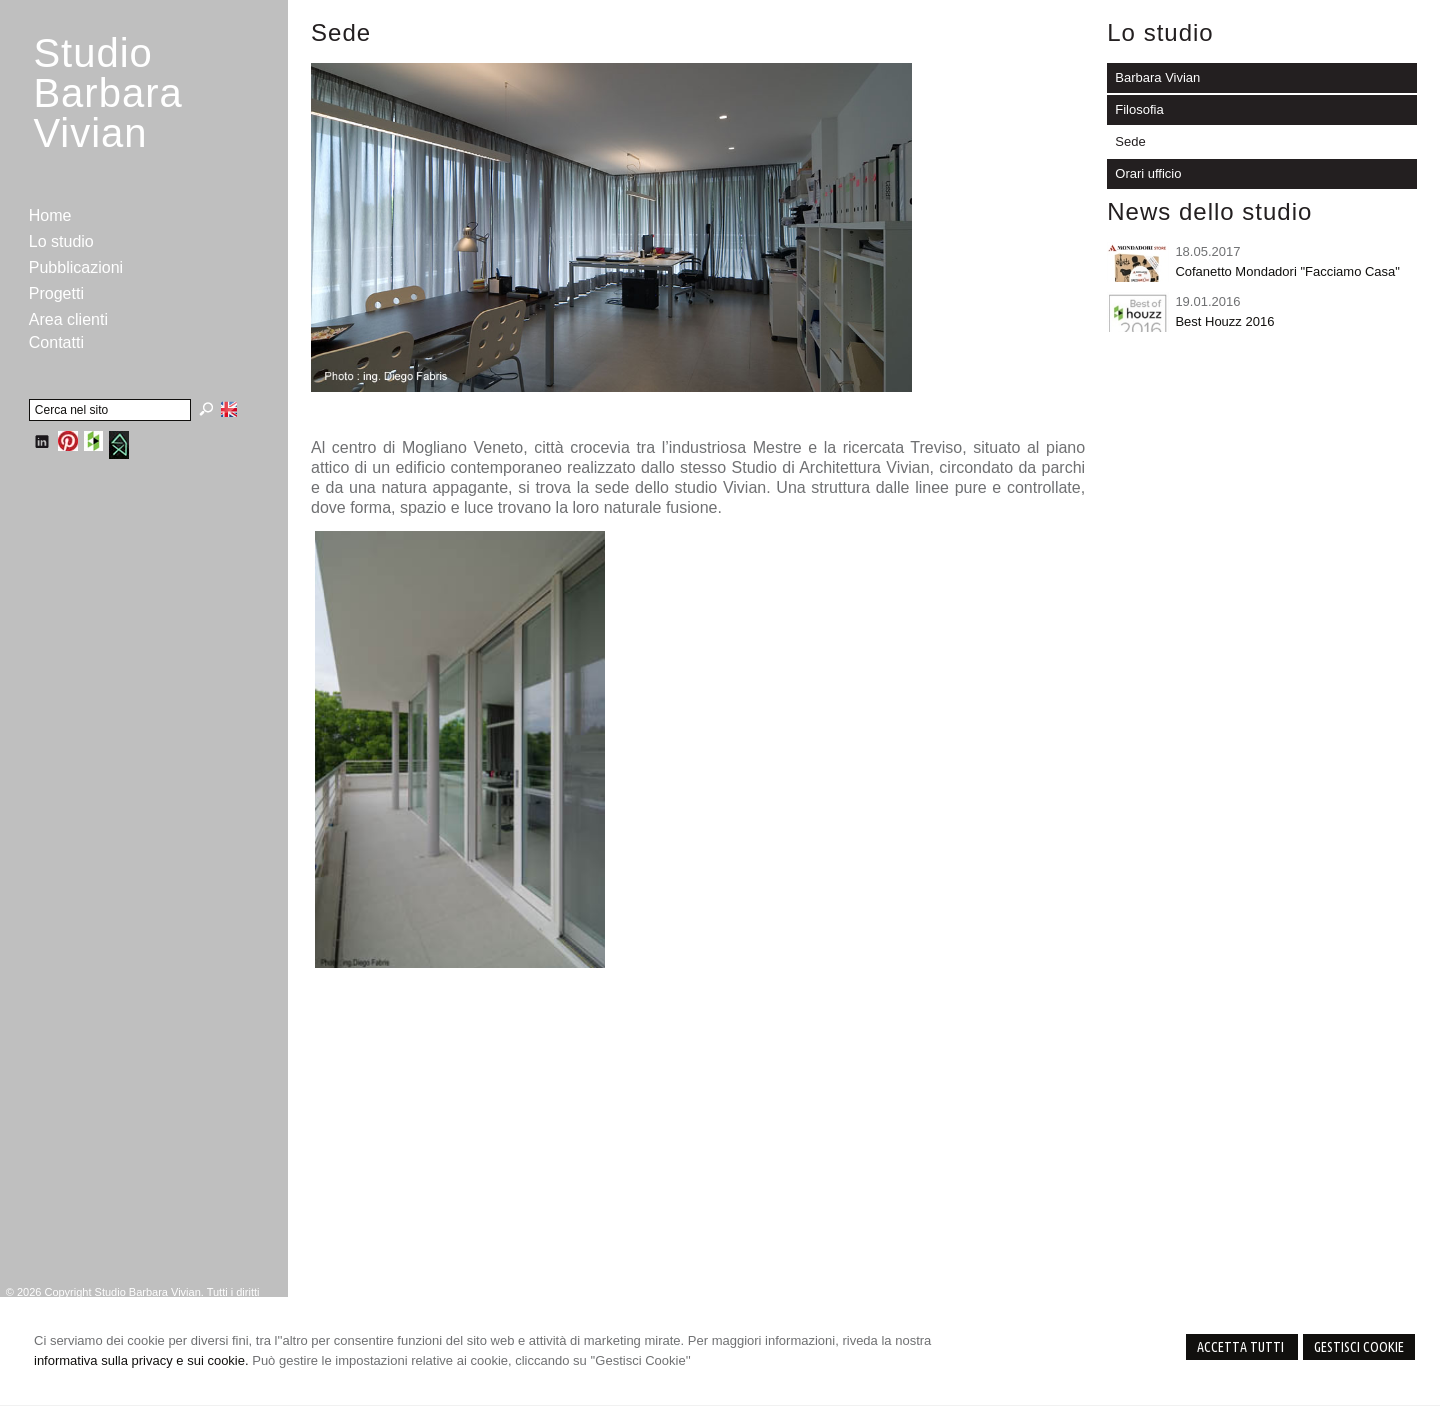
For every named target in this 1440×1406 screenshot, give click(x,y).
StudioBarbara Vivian (107, 93)
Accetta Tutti (1242, 1347)
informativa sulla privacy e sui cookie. (141, 1360)
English (229, 409)
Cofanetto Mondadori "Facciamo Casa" (1287, 271)
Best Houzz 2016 (1224, 321)
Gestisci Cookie (1359, 1347)
